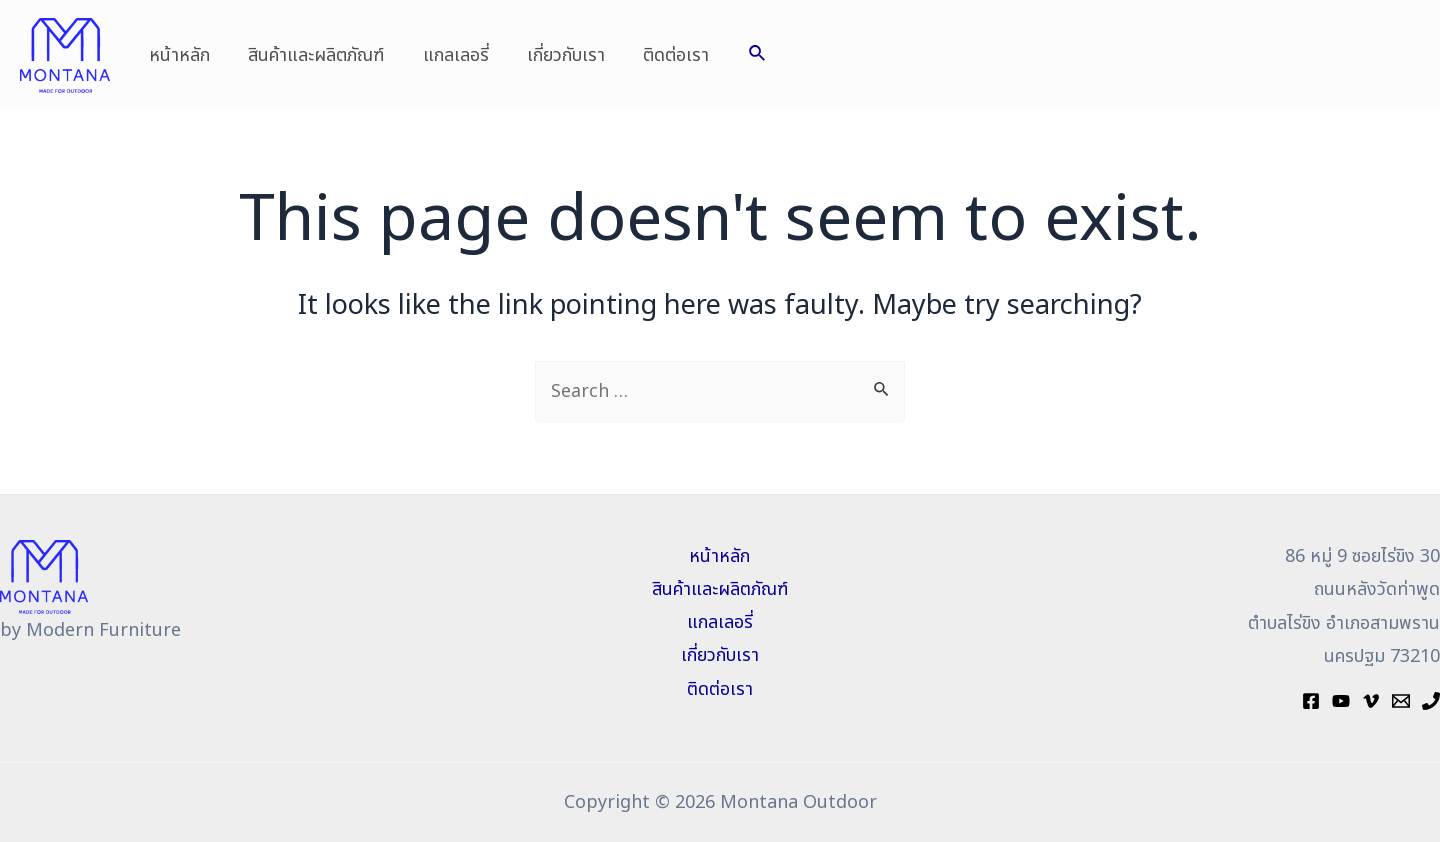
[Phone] (1431, 701)
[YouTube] (1341, 701)
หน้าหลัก (178, 55)
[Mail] (1401, 701)
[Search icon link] (746, 55)
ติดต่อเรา (666, 55)
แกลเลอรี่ (450, 55)
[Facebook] (1311, 701)
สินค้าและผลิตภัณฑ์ (313, 55)
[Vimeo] (1371, 701)
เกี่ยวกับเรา (558, 55)
